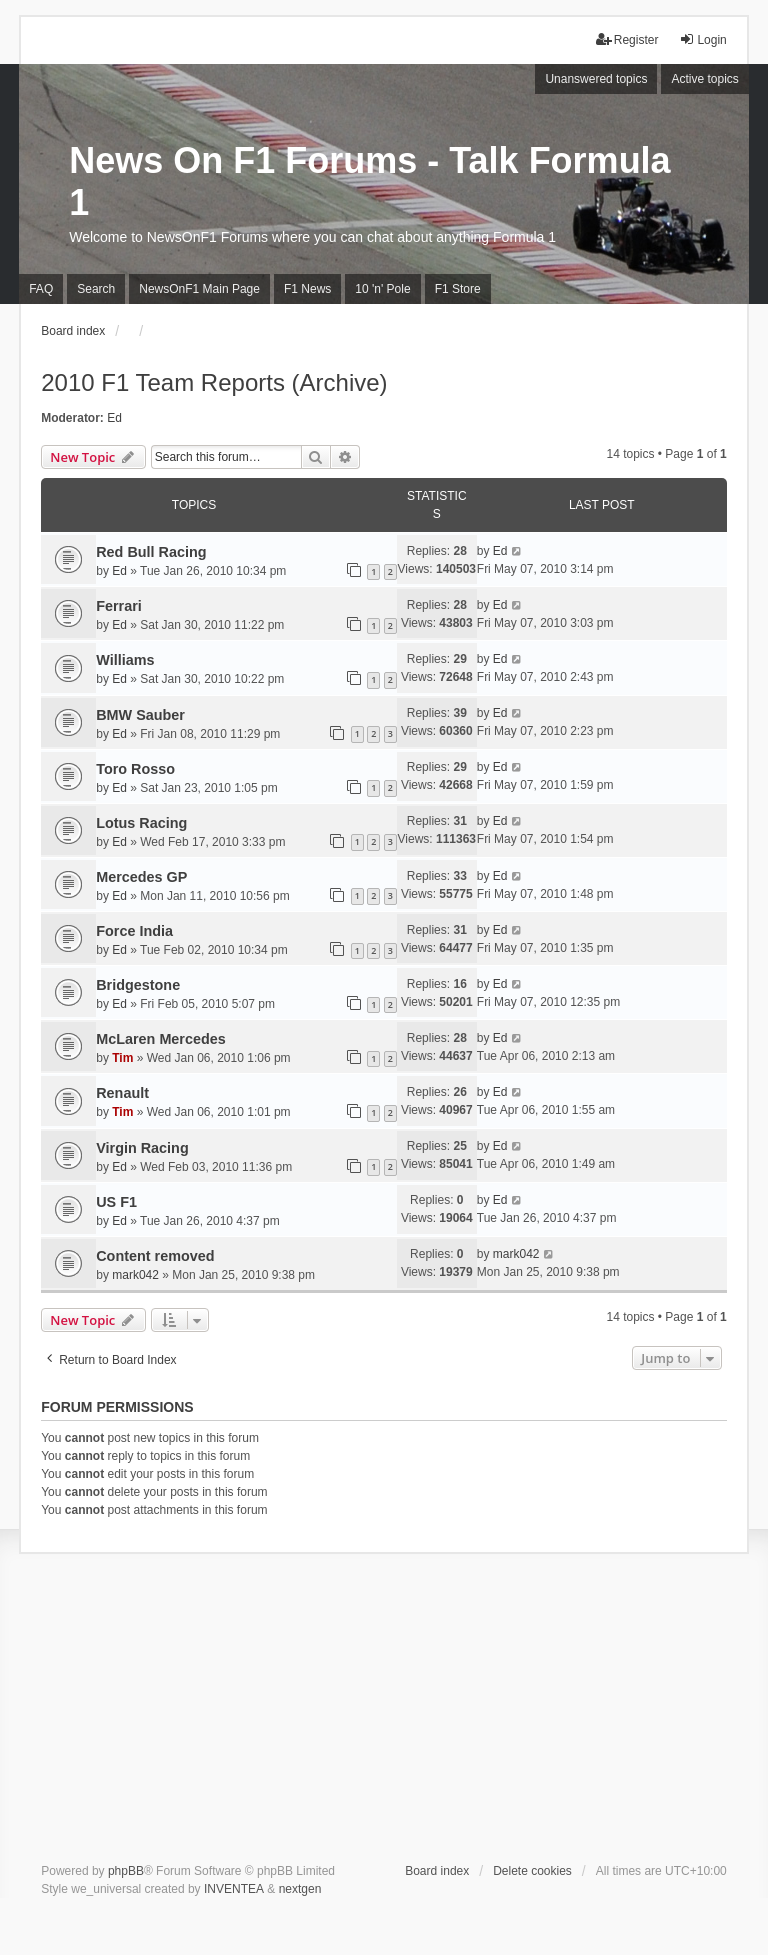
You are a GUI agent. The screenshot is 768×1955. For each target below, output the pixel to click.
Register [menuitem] (627, 39)
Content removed (155, 1256)
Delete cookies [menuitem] (532, 1871)
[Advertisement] (384, 1712)
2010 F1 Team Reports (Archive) (214, 382)
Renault (122, 1093)
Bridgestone (138, 985)
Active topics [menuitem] (704, 79)
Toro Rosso (135, 769)
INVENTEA (234, 1889)
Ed (114, 418)
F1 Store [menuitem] (458, 289)
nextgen (300, 1889)
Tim (122, 1058)
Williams (125, 660)
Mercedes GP (141, 877)
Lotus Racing (141, 823)
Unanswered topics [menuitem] (596, 79)
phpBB (126, 1871)
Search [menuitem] (96, 289)
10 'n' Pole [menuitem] (382, 289)
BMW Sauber (140, 715)
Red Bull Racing (151, 552)
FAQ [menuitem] (41, 289)
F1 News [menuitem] (307, 289)
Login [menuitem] (702, 39)
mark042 (135, 1275)
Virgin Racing (142, 1148)
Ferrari (119, 606)
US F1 (116, 1202)
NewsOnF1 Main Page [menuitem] (199, 289)
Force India (134, 931)
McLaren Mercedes (161, 1039)
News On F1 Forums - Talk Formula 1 (369, 181)
